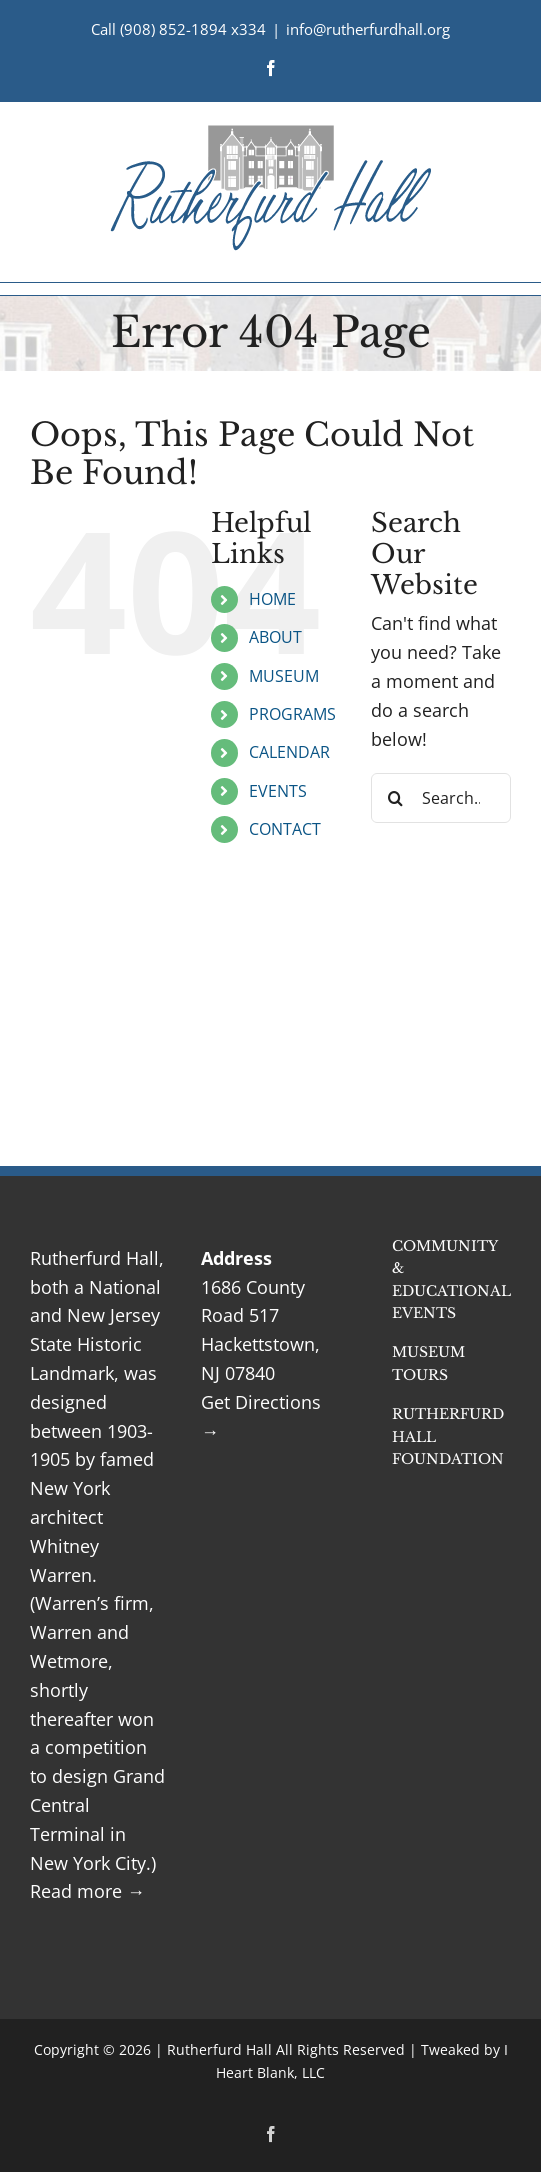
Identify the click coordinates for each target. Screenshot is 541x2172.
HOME (272, 599)
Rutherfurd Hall (219, 2049)
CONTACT (285, 829)
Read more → (87, 1891)
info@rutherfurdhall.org (368, 29)
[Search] (396, 798)
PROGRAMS (292, 714)
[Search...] (441, 798)
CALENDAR (289, 752)
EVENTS (278, 791)
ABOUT (275, 637)
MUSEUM (284, 676)
